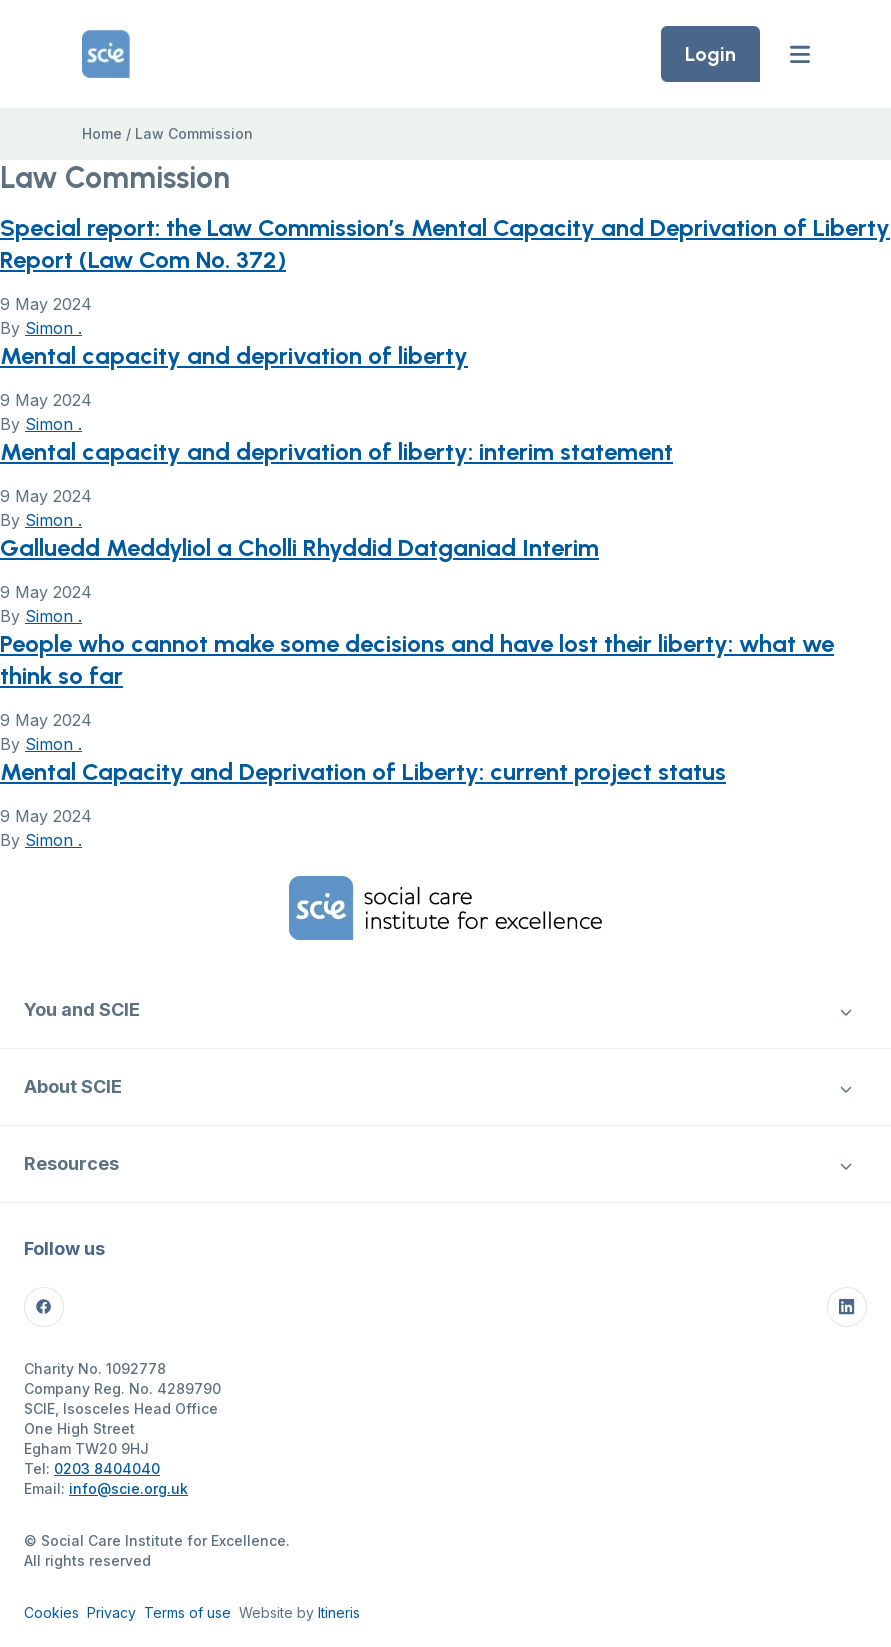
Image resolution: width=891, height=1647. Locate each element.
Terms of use (187, 1612)
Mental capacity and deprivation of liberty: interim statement (336, 451)
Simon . (53, 328)
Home (102, 133)
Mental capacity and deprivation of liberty (234, 355)
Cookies (51, 1612)
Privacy (111, 1612)
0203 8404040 (107, 1468)
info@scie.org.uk (128, 1488)
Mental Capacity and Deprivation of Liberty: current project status (363, 771)
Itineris (339, 1612)
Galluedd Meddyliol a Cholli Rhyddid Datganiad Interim (299, 547)
